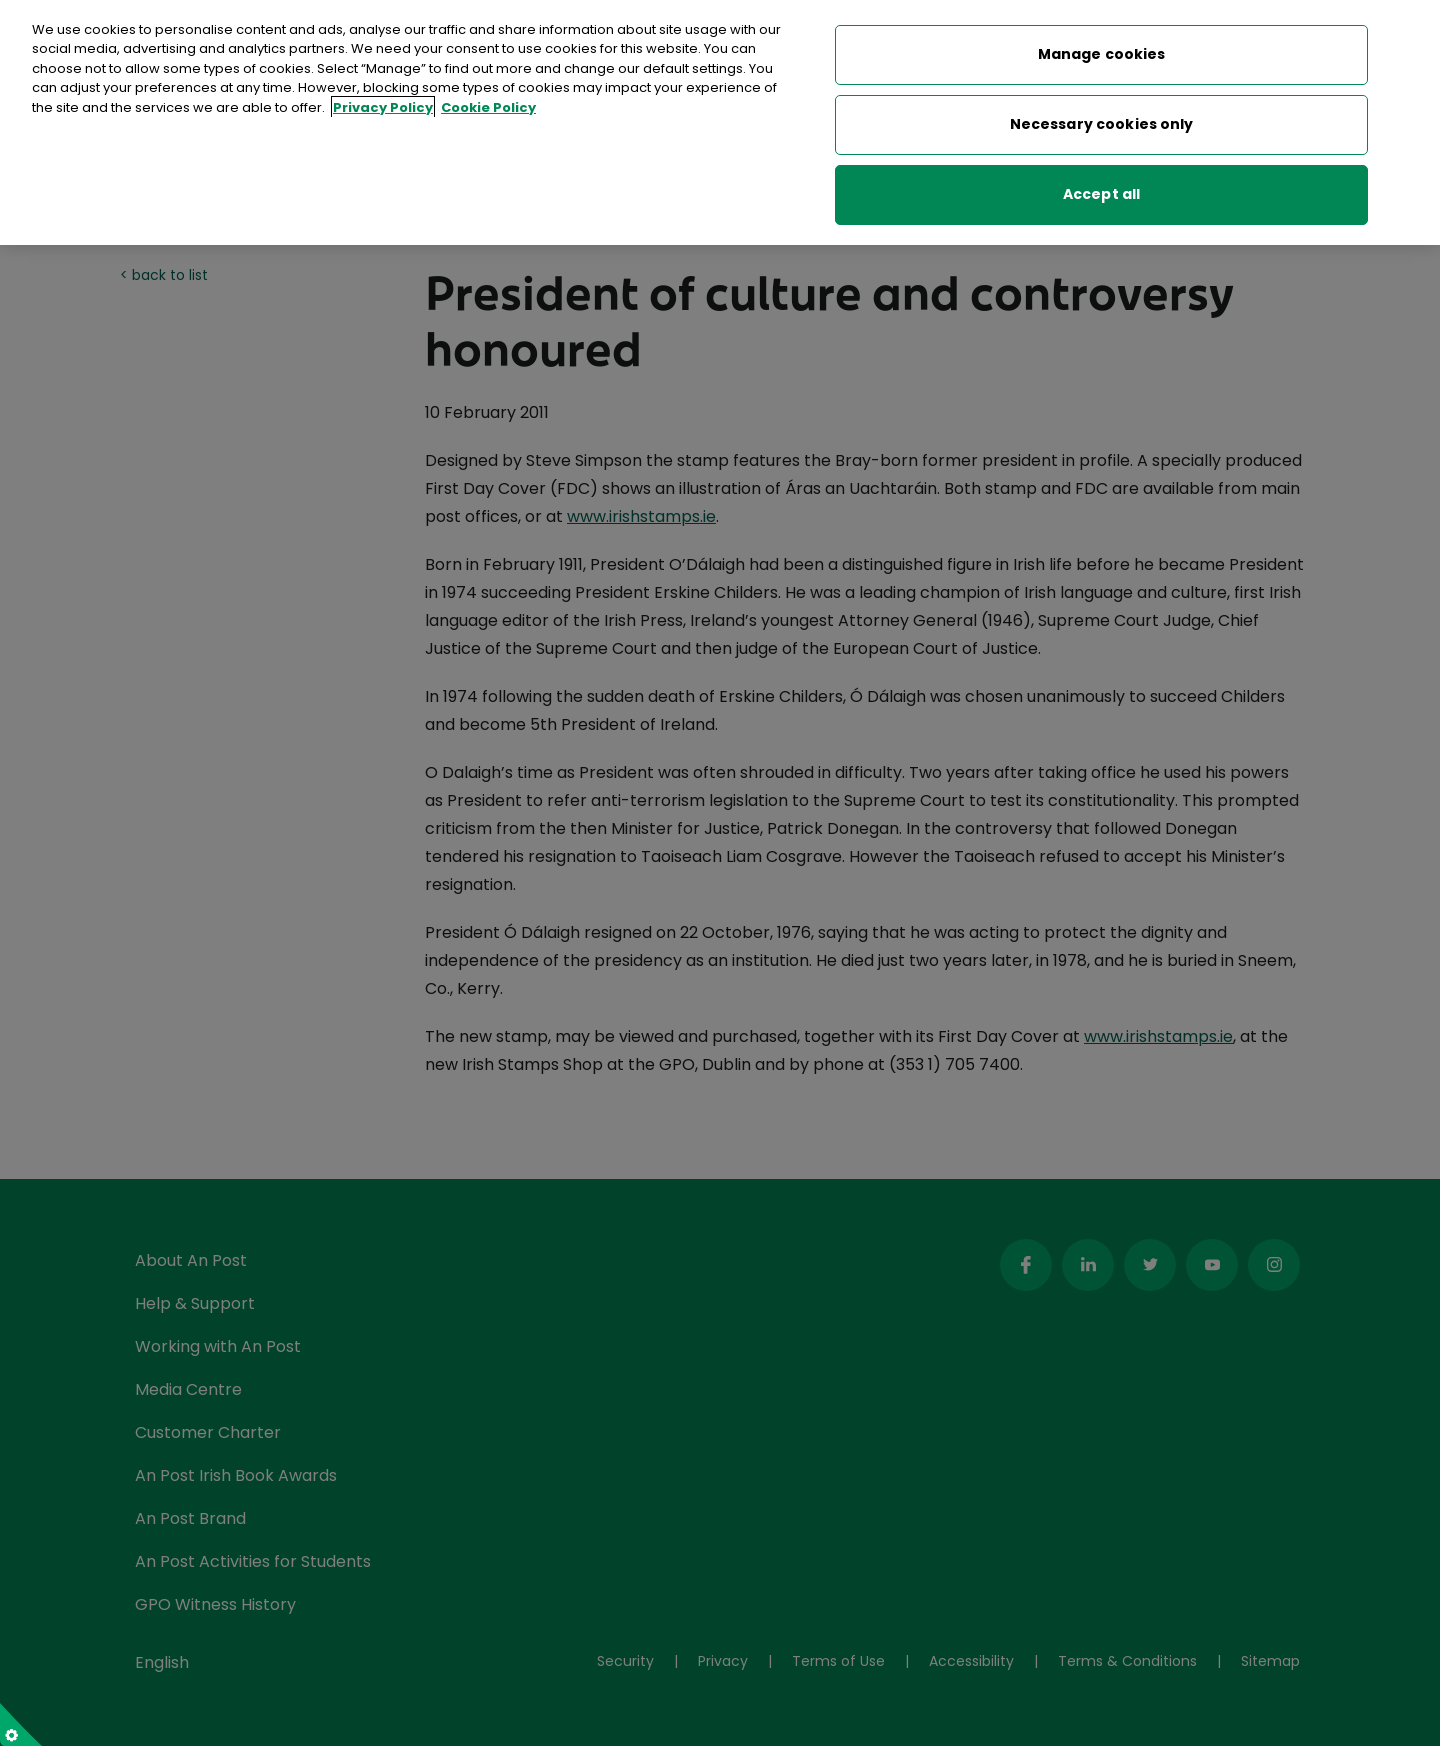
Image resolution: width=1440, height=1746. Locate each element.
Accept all (1101, 188)
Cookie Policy (488, 101)
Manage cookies (1102, 48)
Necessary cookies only (1102, 118)
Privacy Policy (383, 101)
